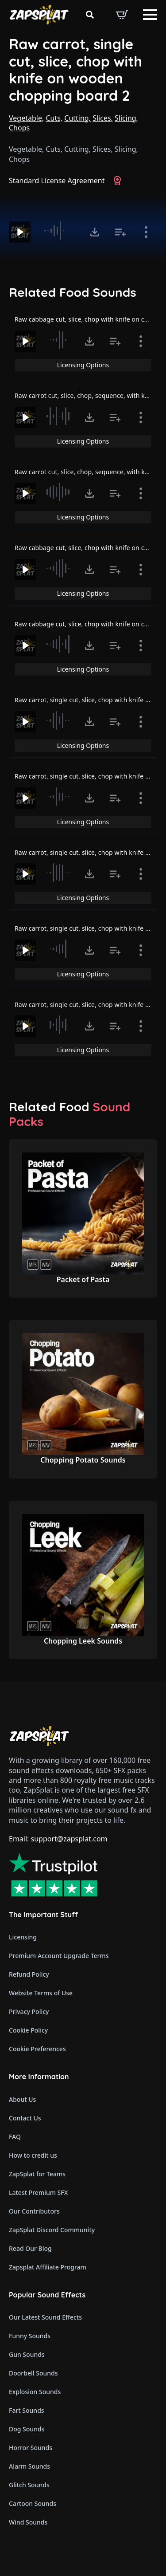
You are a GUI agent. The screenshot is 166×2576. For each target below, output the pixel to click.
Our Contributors (34, 2211)
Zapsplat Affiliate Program (47, 2267)
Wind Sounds (28, 2522)
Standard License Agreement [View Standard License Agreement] (57, 180)
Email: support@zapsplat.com (58, 1839)
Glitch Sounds (29, 2485)
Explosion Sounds (35, 2391)
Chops (19, 128)
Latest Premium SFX (38, 2192)
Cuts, (54, 118)
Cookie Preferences (37, 2049)
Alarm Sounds (29, 2466)
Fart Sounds (26, 2410)
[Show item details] (146, 232)
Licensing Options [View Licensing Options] (83, 365)
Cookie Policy (28, 2030)
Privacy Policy (29, 2011)
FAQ (15, 2136)
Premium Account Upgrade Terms (59, 1955)
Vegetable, (26, 118)
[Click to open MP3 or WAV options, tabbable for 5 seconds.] (94, 232)
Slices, (103, 118)
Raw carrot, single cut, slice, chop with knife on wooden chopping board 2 (75, 69)
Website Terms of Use (41, 1993)
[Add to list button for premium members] (120, 232)
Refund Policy (29, 1974)
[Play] (20, 232)
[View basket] (122, 15)
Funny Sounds (29, 2336)
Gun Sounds (27, 2354)
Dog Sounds (26, 2429)
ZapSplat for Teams (37, 2174)
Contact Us (25, 2118)
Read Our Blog (30, 2248)
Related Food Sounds (72, 292)
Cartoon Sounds (32, 2503)
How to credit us (33, 2155)
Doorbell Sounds (33, 2373)
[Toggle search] (89, 14)
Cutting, (77, 118)
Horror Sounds (30, 2447)
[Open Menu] (150, 15)
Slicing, (126, 118)
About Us (22, 2099)
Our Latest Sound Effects (45, 2317)
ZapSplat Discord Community (52, 2230)
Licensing (23, 1937)
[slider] (59, 230)
